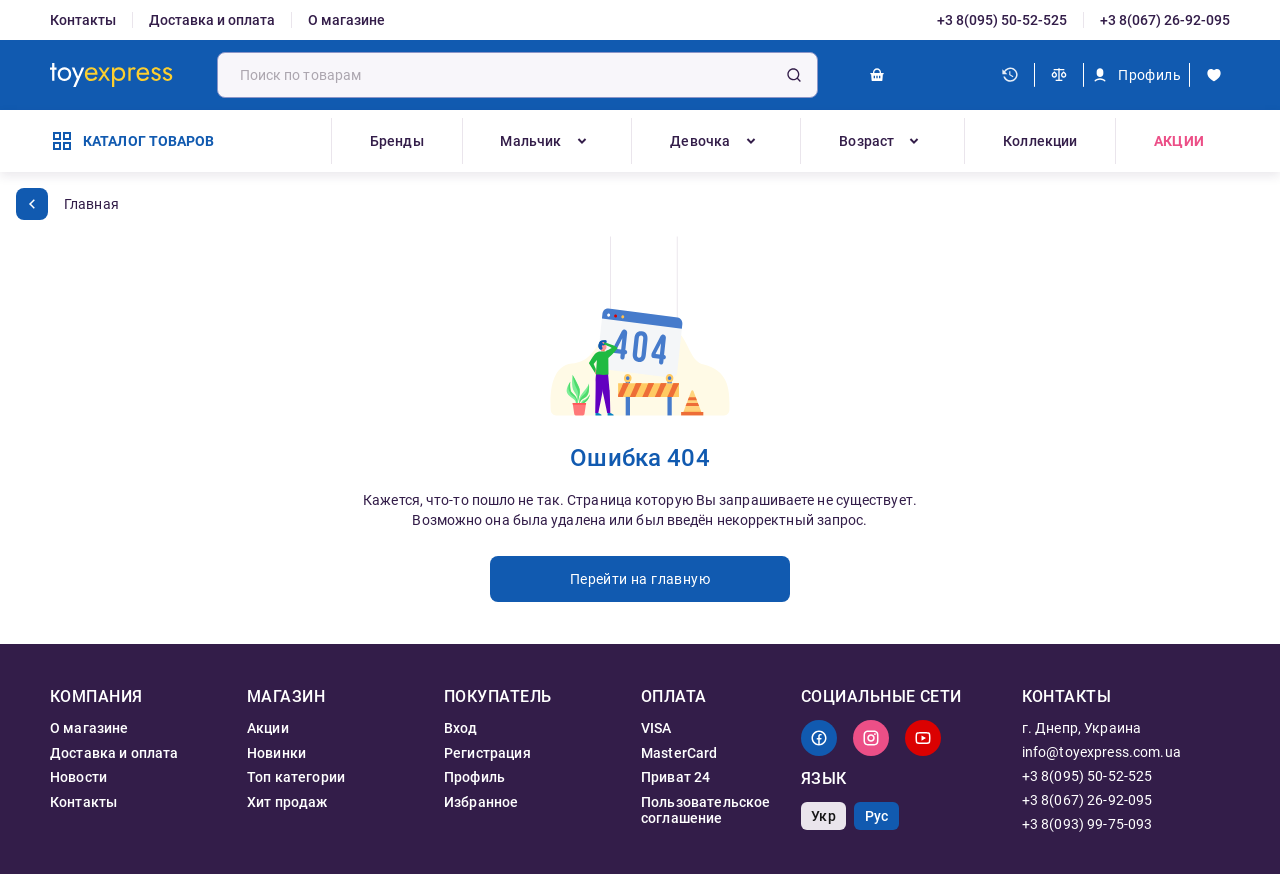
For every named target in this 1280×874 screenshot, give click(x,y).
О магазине (346, 20)
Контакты (83, 20)
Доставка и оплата (212, 20)
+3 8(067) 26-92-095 (1165, 20)
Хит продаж (287, 802)
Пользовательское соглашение (705, 810)
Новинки (276, 753)
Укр (823, 816)
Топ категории (296, 777)
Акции (1179, 141)
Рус (876, 816)
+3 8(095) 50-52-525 (1002, 20)
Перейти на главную (640, 579)
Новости (78, 777)
